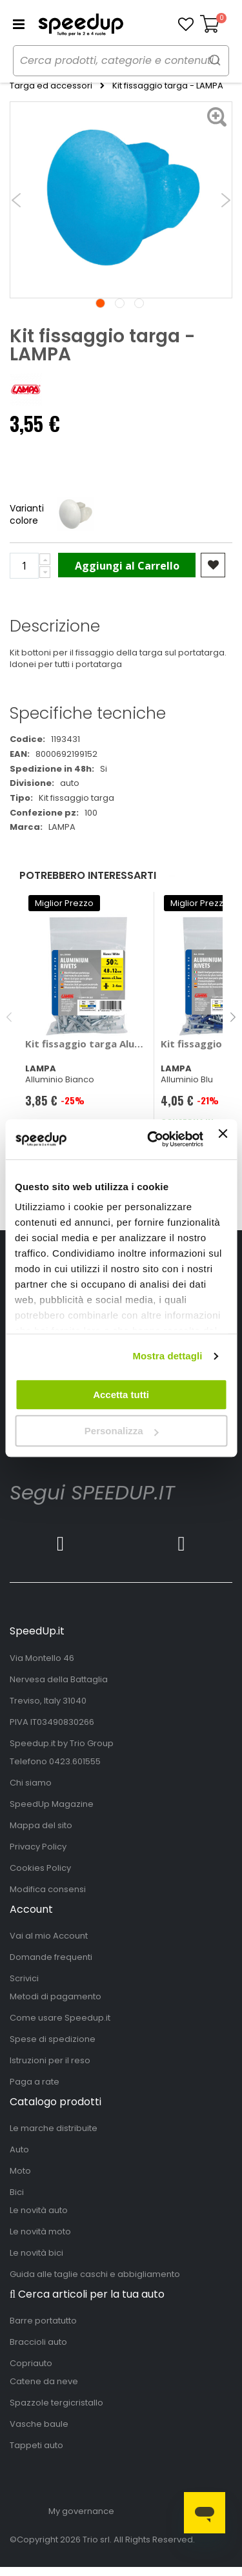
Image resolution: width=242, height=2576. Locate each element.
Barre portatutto (43, 2320)
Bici (17, 2192)
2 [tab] (120, 303)
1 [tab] (100, 303)
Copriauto (31, 2363)
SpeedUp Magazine (52, 1804)
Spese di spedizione (53, 2039)
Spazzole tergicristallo (56, 2402)
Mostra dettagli (167, 1355)
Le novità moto (40, 2231)
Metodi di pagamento (55, 1996)
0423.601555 (75, 1761)
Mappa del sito (41, 1825)
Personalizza (122, 1430)
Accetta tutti (121, 1394)
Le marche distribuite (53, 2128)
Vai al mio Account (49, 1936)
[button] (186, 25)
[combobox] (121, 60)
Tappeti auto (36, 2445)
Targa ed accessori (51, 86)
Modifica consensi (48, 1889)
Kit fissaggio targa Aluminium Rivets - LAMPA (86, 1043)
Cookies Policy (40, 1868)
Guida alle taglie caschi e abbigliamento (95, 2274)
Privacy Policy (38, 1846)
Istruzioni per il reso (50, 2060)
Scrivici (24, 1978)
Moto (20, 2171)
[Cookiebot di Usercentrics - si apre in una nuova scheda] (152, 1139)
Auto (19, 2149)
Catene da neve (44, 2381)
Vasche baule (39, 2424)
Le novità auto (39, 2210)
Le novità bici (36, 2253)
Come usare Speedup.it (60, 2018)
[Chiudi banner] (222, 1139)
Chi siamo (31, 1783)
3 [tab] (139, 303)
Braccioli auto (38, 2342)
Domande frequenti (51, 1957)
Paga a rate (34, 2082)
